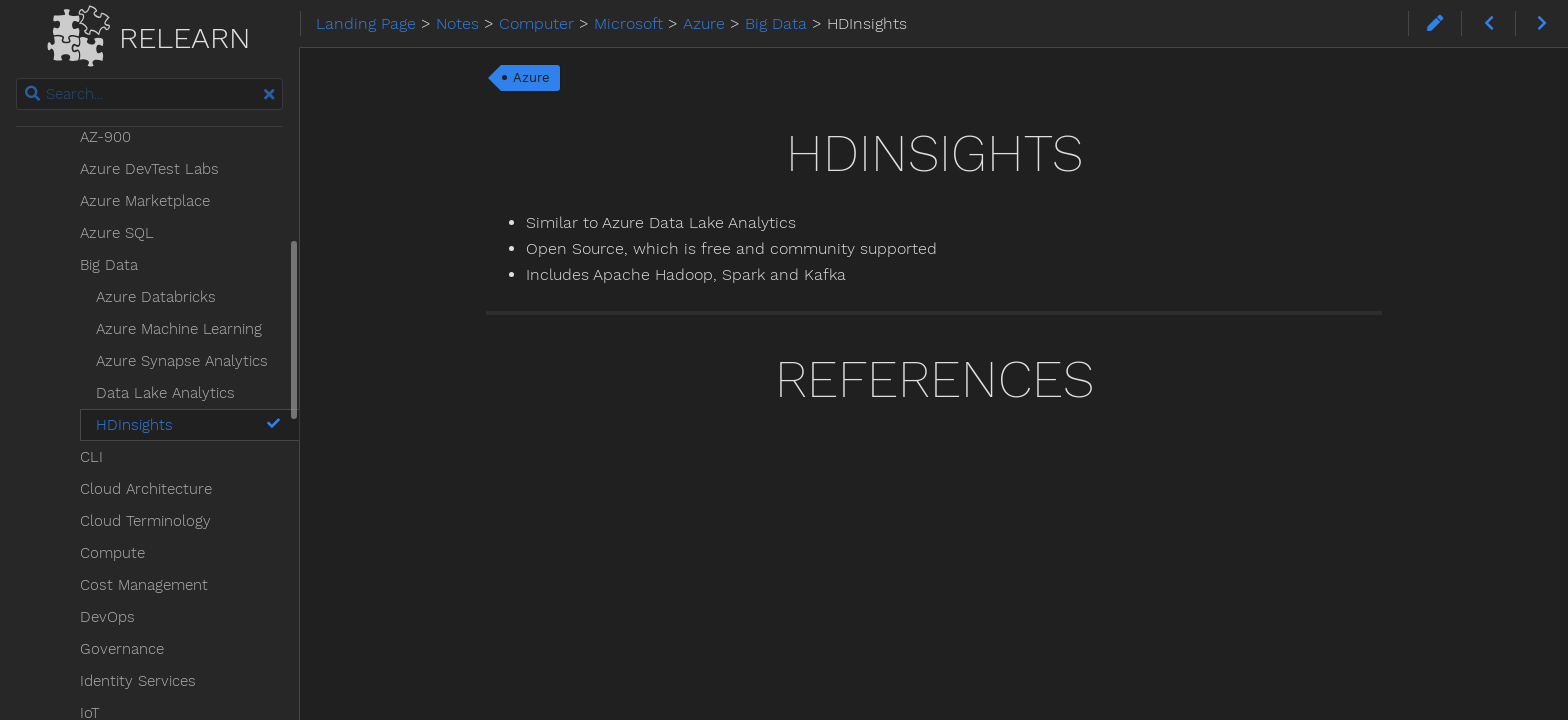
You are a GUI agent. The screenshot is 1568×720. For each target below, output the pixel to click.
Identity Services (138, 681)
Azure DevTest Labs (149, 169)
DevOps (107, 617)
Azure (531, 77)
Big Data (109, 265)
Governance (122, 649)
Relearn (149, 32)
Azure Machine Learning (179, 329)
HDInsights (189, 425)
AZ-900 (105, 137)
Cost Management (144, 585)
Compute (112, 553)
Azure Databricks (156, 297)
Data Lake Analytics (165, 393)
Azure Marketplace (145, 201)
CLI (91, 457)
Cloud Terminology (145, 521)
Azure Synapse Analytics (182, 361)
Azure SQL (117, 233)
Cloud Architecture (146, 489)
